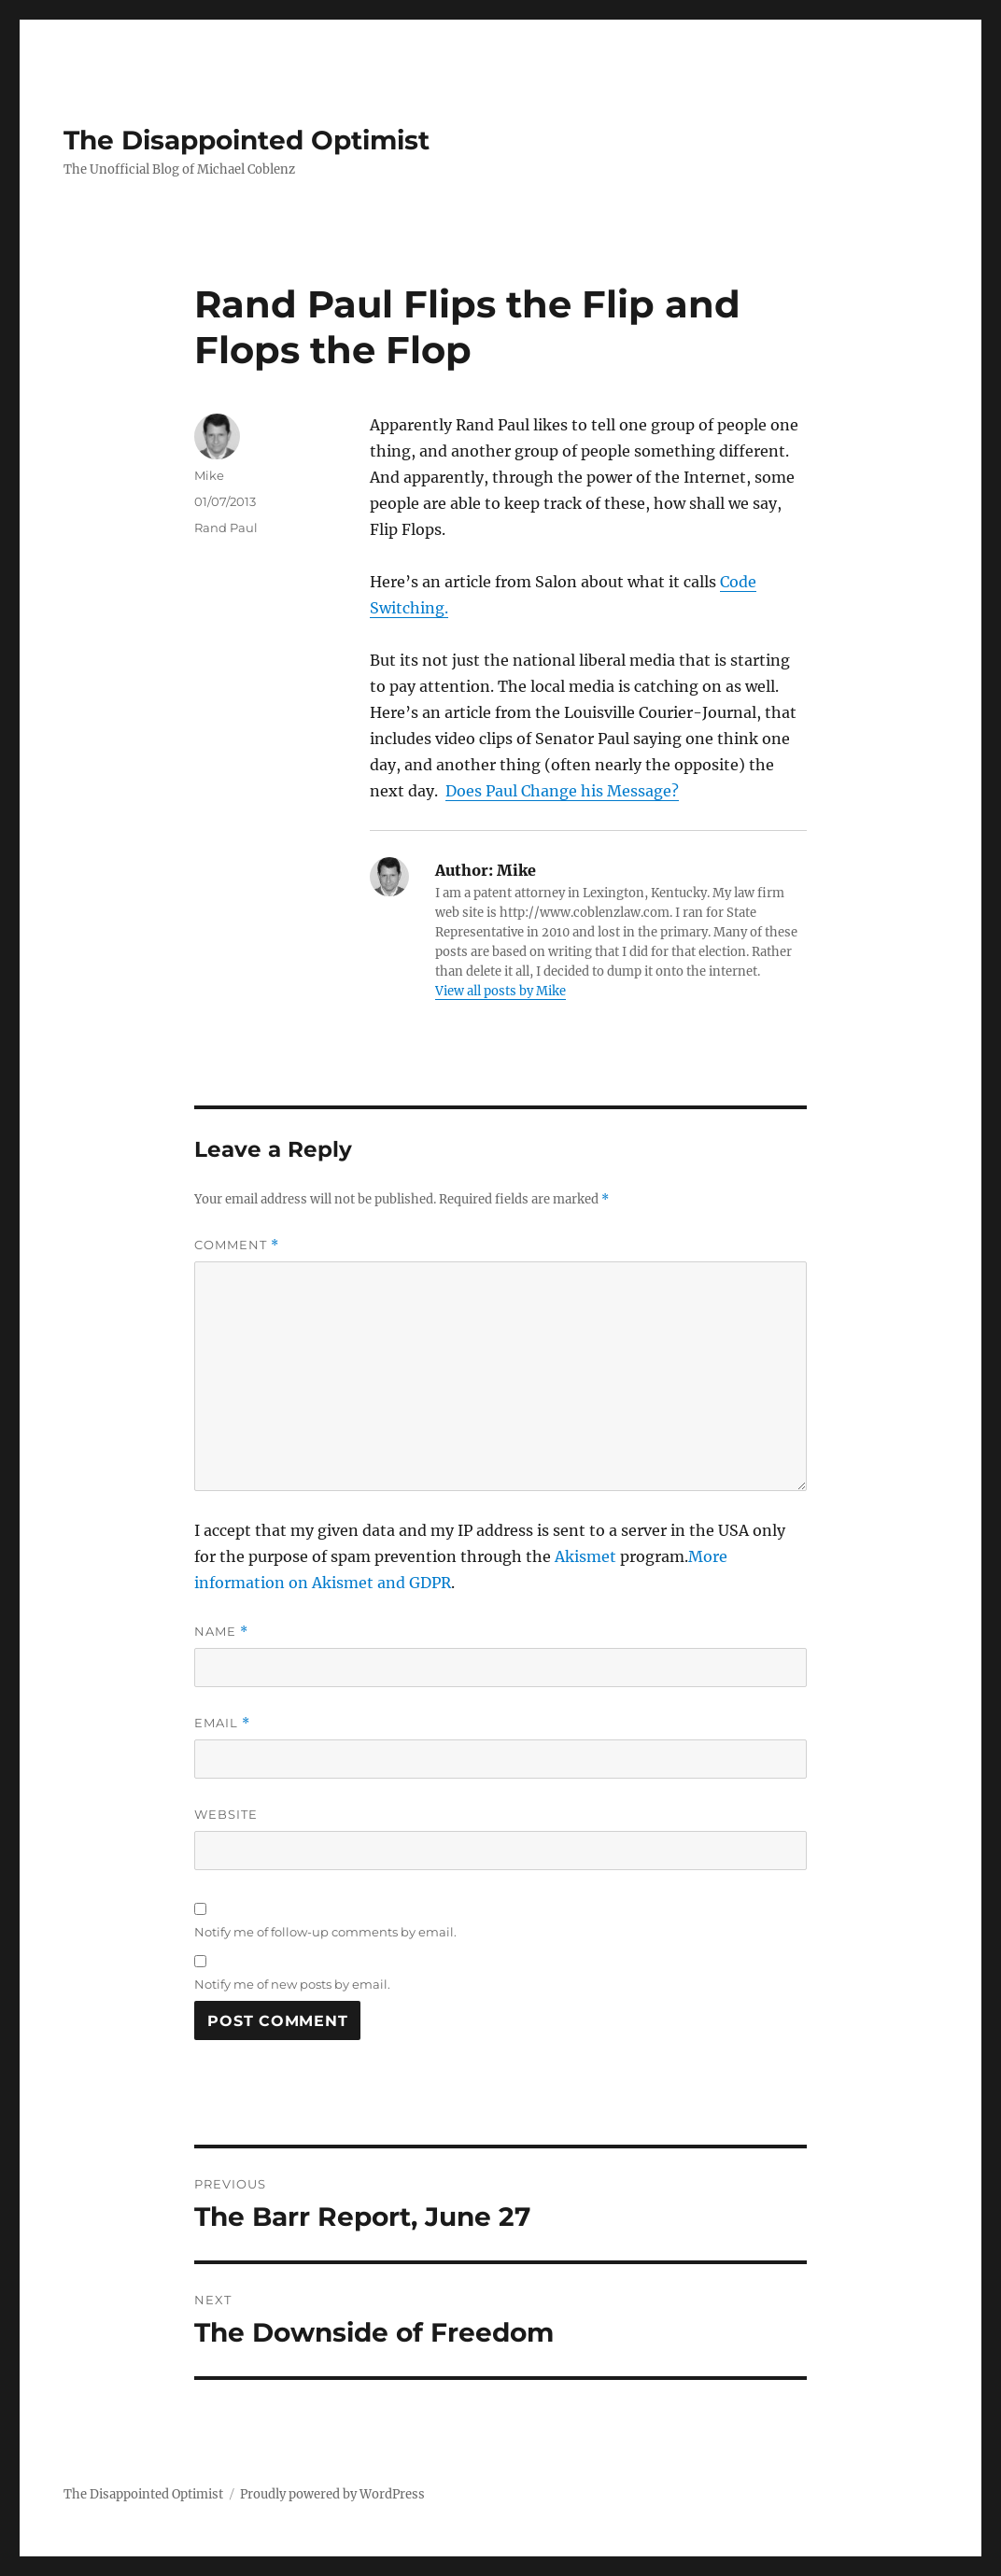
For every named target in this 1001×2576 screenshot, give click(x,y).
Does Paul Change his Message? (562, 790)
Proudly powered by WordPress (332, 2494)
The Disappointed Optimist (246, 140)
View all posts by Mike (500, 991)
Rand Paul (226, 527)
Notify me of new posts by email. (292, 1984)
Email (222, 1723)
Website (226, 1814)
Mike (209, 475)
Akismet (585, 1556)
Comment (236, 1245)
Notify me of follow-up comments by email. (325, 1931)
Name (221, 1632)
